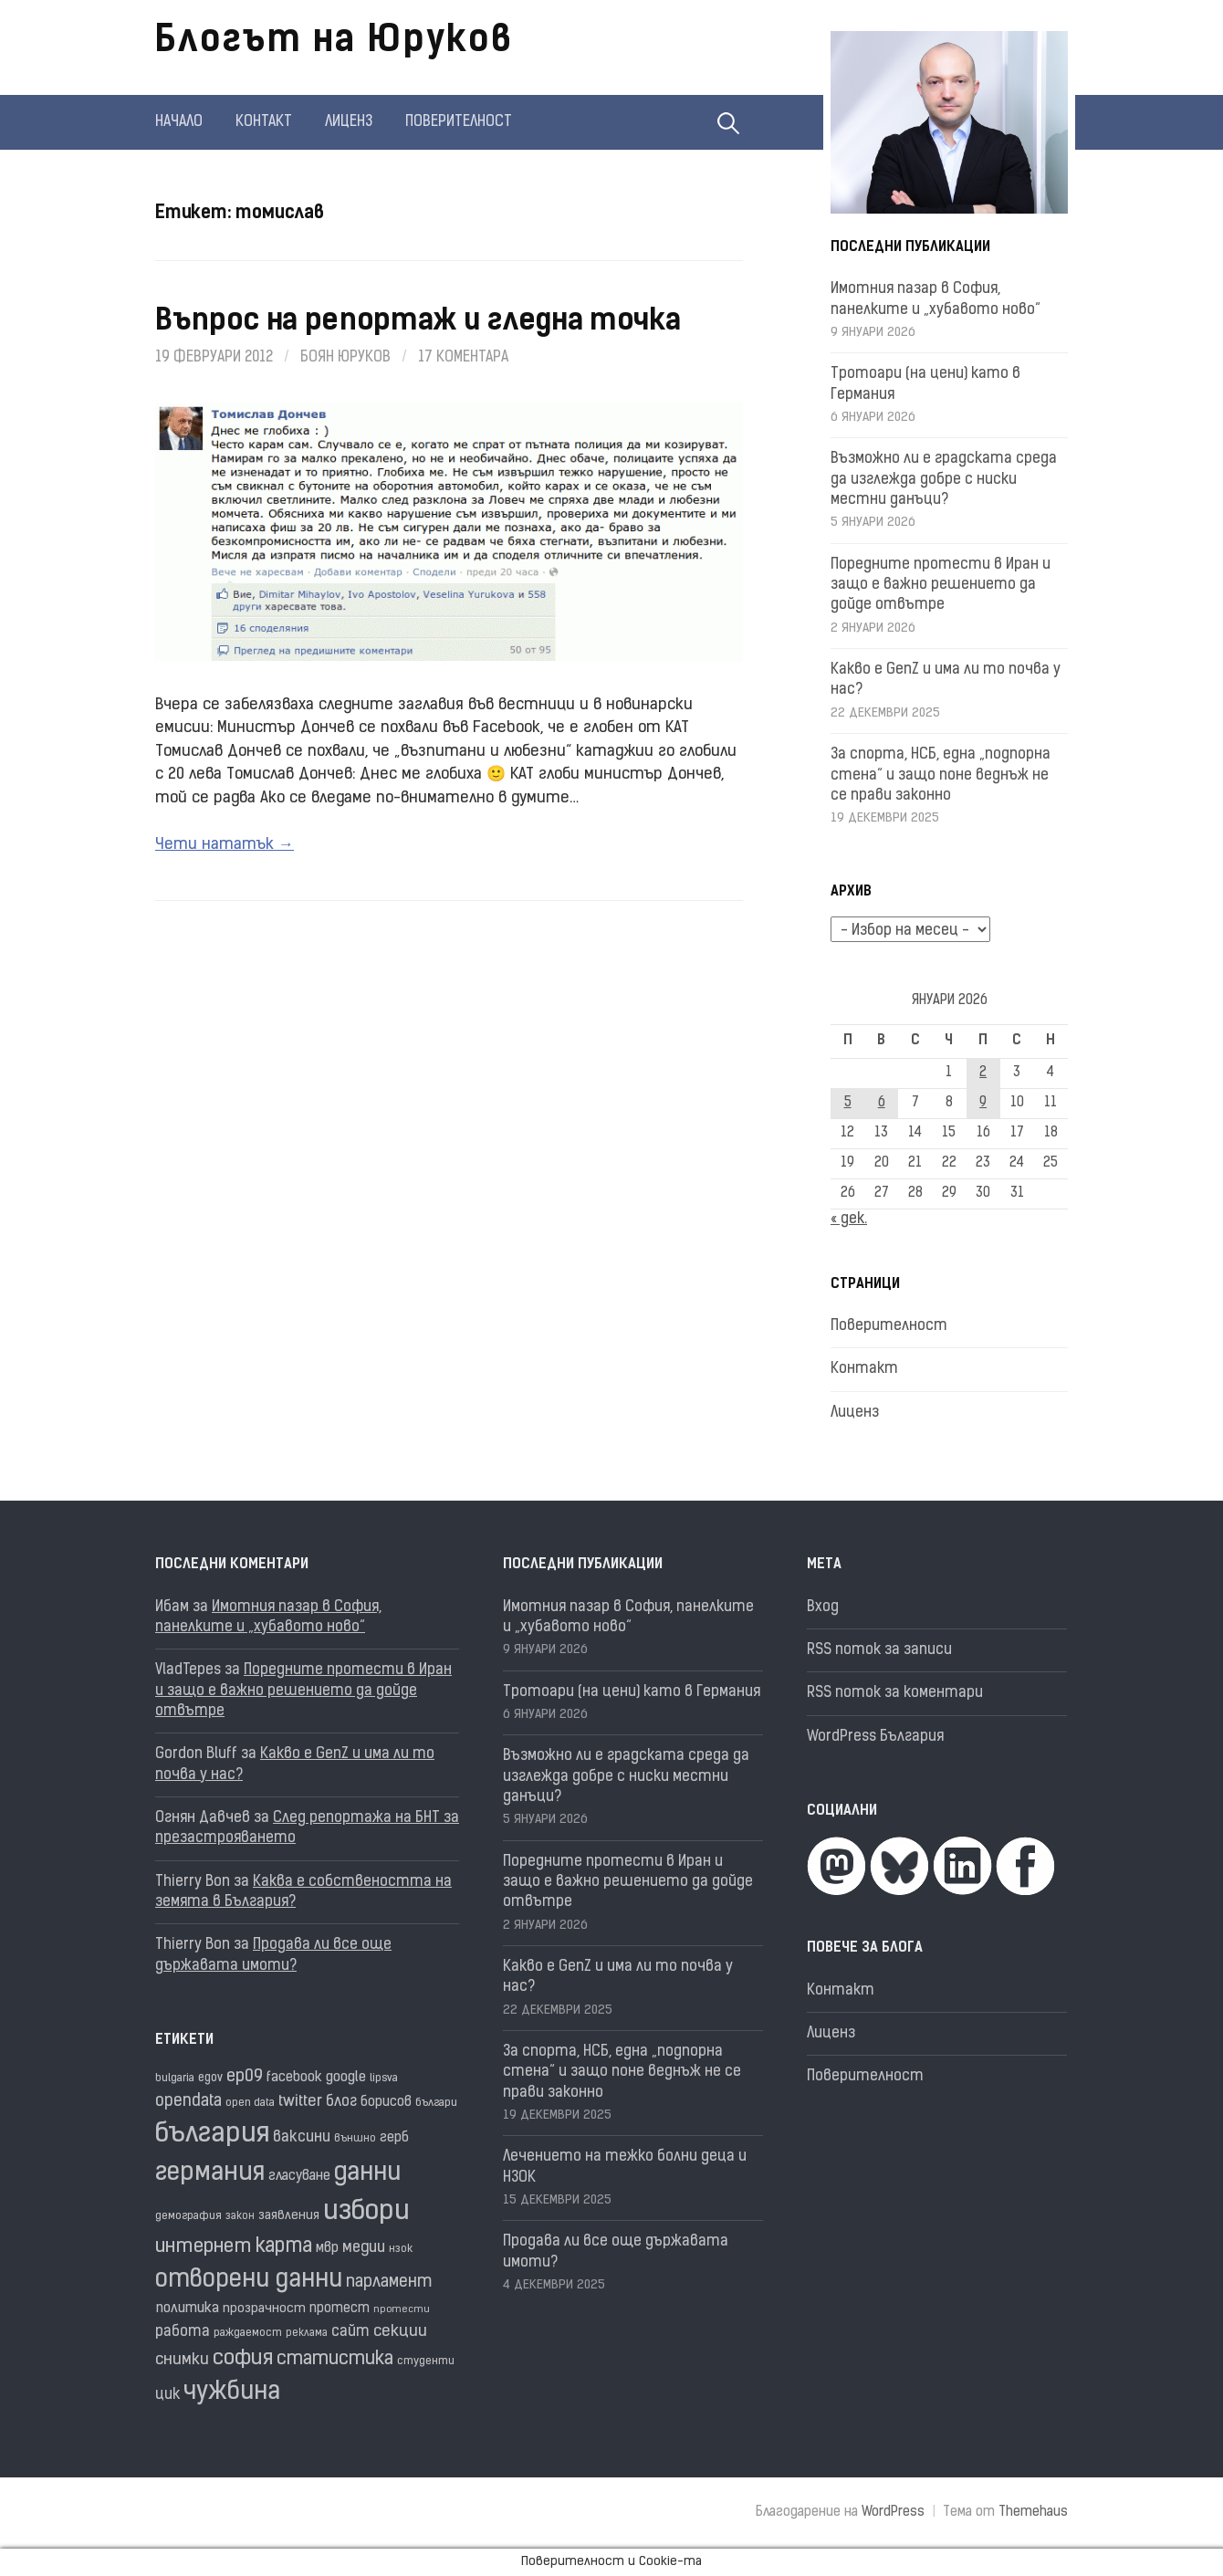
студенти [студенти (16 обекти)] (426, 2361)
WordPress (893, 2512)
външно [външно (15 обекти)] (355, 2138)
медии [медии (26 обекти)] (363, 2248)
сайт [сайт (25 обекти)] (350, 2332)
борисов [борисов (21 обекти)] (386, 2103)
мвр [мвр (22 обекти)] (327, 2249)
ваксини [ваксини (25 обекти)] (301, 2138)
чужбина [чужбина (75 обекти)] (231, 2393)
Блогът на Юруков (334, 42)
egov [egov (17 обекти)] (210, 2078)
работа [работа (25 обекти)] (182, 2332)
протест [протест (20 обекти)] (339, 2309)
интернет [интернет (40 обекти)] (203, 2247)
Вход (823, 1607)
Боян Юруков (345, 358)
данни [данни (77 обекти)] (367, 2174)
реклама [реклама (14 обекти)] (307, 2334)
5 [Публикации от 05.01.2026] (848, 1103)
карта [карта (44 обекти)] (284, 2247)
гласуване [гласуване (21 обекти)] (299, 2176)
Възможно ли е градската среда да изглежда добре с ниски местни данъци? (944, 480)
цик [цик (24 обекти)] (167, 2395)
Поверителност (458, 122)
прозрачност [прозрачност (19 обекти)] (264, 2309)
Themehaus (1033, 2512)
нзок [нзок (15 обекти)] (401, 2249)
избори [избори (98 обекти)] (366, 2212)
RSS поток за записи (879, 1650)
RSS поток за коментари (895, 1693)
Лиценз (348, 122)
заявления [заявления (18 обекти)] (288, 2216)
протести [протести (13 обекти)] (401, 2310)
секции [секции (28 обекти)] (400, 2332)
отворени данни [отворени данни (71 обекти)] (248, 2280)
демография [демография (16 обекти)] (188, 2216)
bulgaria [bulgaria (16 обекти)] (174, 2078)
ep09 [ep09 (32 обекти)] (244, 2077)
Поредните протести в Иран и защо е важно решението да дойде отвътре (941, 585)
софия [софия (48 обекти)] (243, 2359)
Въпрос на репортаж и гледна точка (417, 322)
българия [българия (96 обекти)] (212, 2134)
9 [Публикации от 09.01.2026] (983, 1103)
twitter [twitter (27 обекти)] (300, 2102)
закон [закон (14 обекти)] (240, 2217)
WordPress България (875, 1737)
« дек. (849, 1219)
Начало (179, 122)
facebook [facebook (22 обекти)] (294, 2078)
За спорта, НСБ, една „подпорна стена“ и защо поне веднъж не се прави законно (941, 775)
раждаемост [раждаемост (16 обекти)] (248, 2333)
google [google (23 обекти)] (346, 2077)
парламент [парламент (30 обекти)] (389, 2282)
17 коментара (463, 358)
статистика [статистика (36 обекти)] (335, 2360)
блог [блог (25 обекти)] (341, 2102)
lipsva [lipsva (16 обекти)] (384, 2078)
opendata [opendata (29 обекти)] (188, 2102)
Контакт (263, 122)
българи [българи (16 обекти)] (436, 2103)
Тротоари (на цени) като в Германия (631, 1692)
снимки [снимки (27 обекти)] (182, 2360)
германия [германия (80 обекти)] (210, 2173)
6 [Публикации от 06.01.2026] (881, 1103)
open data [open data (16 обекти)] (250, 2103)
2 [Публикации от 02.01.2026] (983, 1073)
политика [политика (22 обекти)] (187, 2309)
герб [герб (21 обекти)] (394, 2138)
